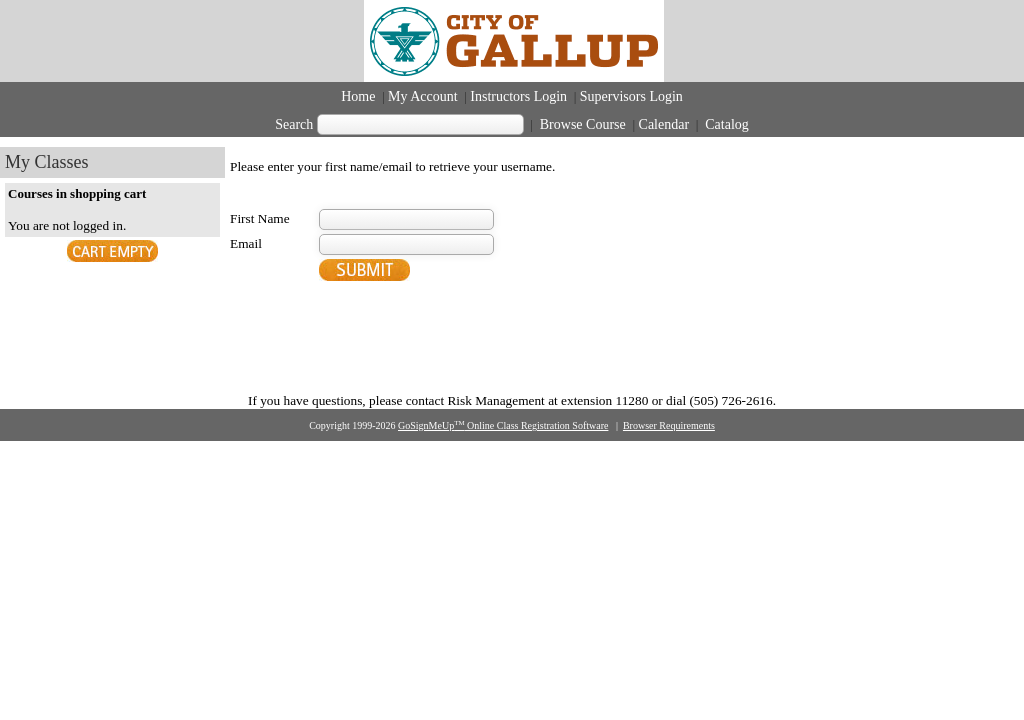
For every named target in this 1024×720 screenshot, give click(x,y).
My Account (423, 96)
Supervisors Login (631, 96)
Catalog (725, 124)
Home (358, 96)
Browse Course (582, 124)
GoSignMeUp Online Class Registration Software (503, 425)
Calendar (664, 124)
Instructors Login (518, 96)
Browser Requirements (669, 425)
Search (294, 124)
